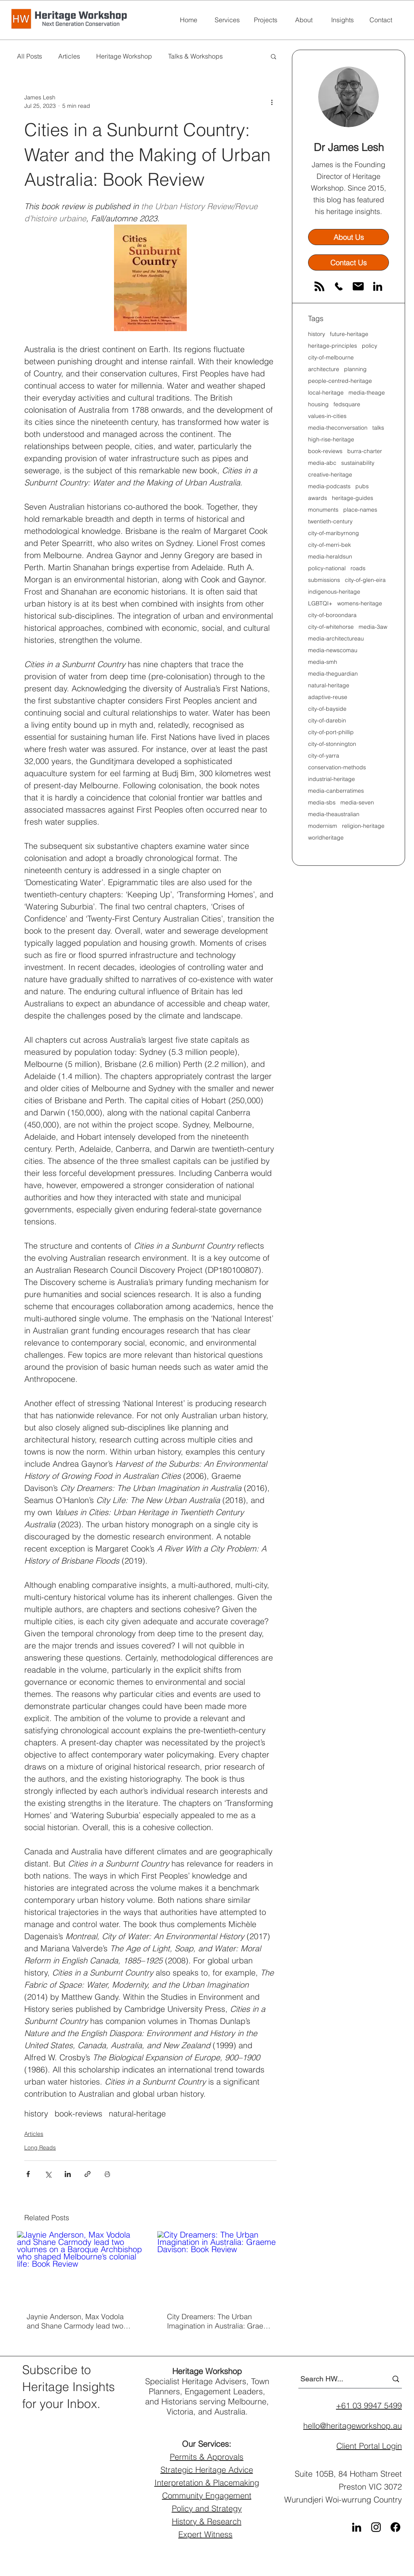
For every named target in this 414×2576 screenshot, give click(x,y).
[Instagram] (376, 2527)
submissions (324, 580)
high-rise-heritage (331, 439)
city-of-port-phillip (331, 732)
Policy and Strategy (207, 2508)
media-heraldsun (330, 556)
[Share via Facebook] (28, 2174)
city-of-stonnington (332, 744)
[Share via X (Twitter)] (48, 2174)
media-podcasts (329, 486)
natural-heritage (137, 2113)
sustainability (357, 463)
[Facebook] (395, 2527)
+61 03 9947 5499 (369, 2405)
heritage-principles (332, 345)
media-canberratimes (336, 790)
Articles (69, 56)
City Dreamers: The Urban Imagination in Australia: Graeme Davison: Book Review (220, 2321)
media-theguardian (333, 673)
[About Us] (348, 237)
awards (317, 498)
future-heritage (349, 334)
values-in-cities (327, 416)
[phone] (338, 286)
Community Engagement (206, 2495)
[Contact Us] (348, 262)
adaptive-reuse (327, 697)
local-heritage (326, 392)
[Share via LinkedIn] (68, 2174)
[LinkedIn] (377, 286)
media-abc (322, 463)
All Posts (29, 56)
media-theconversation (338, 427)
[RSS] (319, 286)
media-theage (367, 392)
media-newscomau (332, 650)
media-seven (357, 802)
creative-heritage (330, 474)
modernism (322, 826)
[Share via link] (87, 2174)
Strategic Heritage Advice (207, 2470)
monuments (323, 509)
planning (355, 369)
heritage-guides (352, 498)
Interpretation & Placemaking (206, 2482)
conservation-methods (337, 767)
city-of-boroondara (332, 615)
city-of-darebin (327, 720)
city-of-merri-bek (329, 545)
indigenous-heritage (334, 591)
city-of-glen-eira (365, 580)
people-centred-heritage (340, 381)
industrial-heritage (331, 779)
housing (318, 404)
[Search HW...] (338, 2379)
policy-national (327, 568)
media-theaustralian (333, 814)
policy (369, 345)
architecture (323, 369)
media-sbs (322, 802)
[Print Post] (107, 2174)
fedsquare (347, 404)
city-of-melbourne (331, 357)
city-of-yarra (323, 755)
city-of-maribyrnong (333, 533)
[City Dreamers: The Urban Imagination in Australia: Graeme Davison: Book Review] (220, 2266)
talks (378, 427)
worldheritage (326, 837)
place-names (360, 509)
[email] (358, 286)
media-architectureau (336, 638)
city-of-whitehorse (331, 627)
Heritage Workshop (124, 56)
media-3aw (373, 627)
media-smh (322, 662)
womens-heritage (359, 603)
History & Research (206, 2521)
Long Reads (40, 2147)
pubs (362, 486)
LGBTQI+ (320, 603)
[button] (273, 56)
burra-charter (364, 451)
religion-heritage (363, 826)
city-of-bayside (327, 708)
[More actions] (272, 102)
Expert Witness (205, 2534)
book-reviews (78, 2113)
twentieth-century (330, 521)
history (36, 2113)
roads (358, 568)
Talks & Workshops (195, 56)
